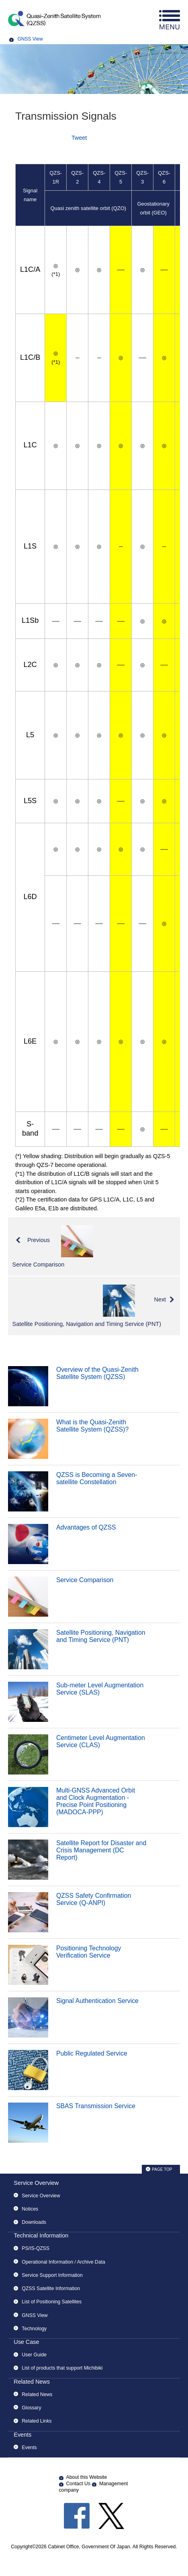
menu (169, 20)
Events (22, 2434)
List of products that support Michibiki (62, 2368)
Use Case (26, 2342)
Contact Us (78, 2483)
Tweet (79, 138)
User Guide (34, 2355)
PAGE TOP (162, 2169)
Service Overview (36, 2183)
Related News (32, 2381)
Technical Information (41, 2235)
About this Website (86, 2477)
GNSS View (30, 39)
